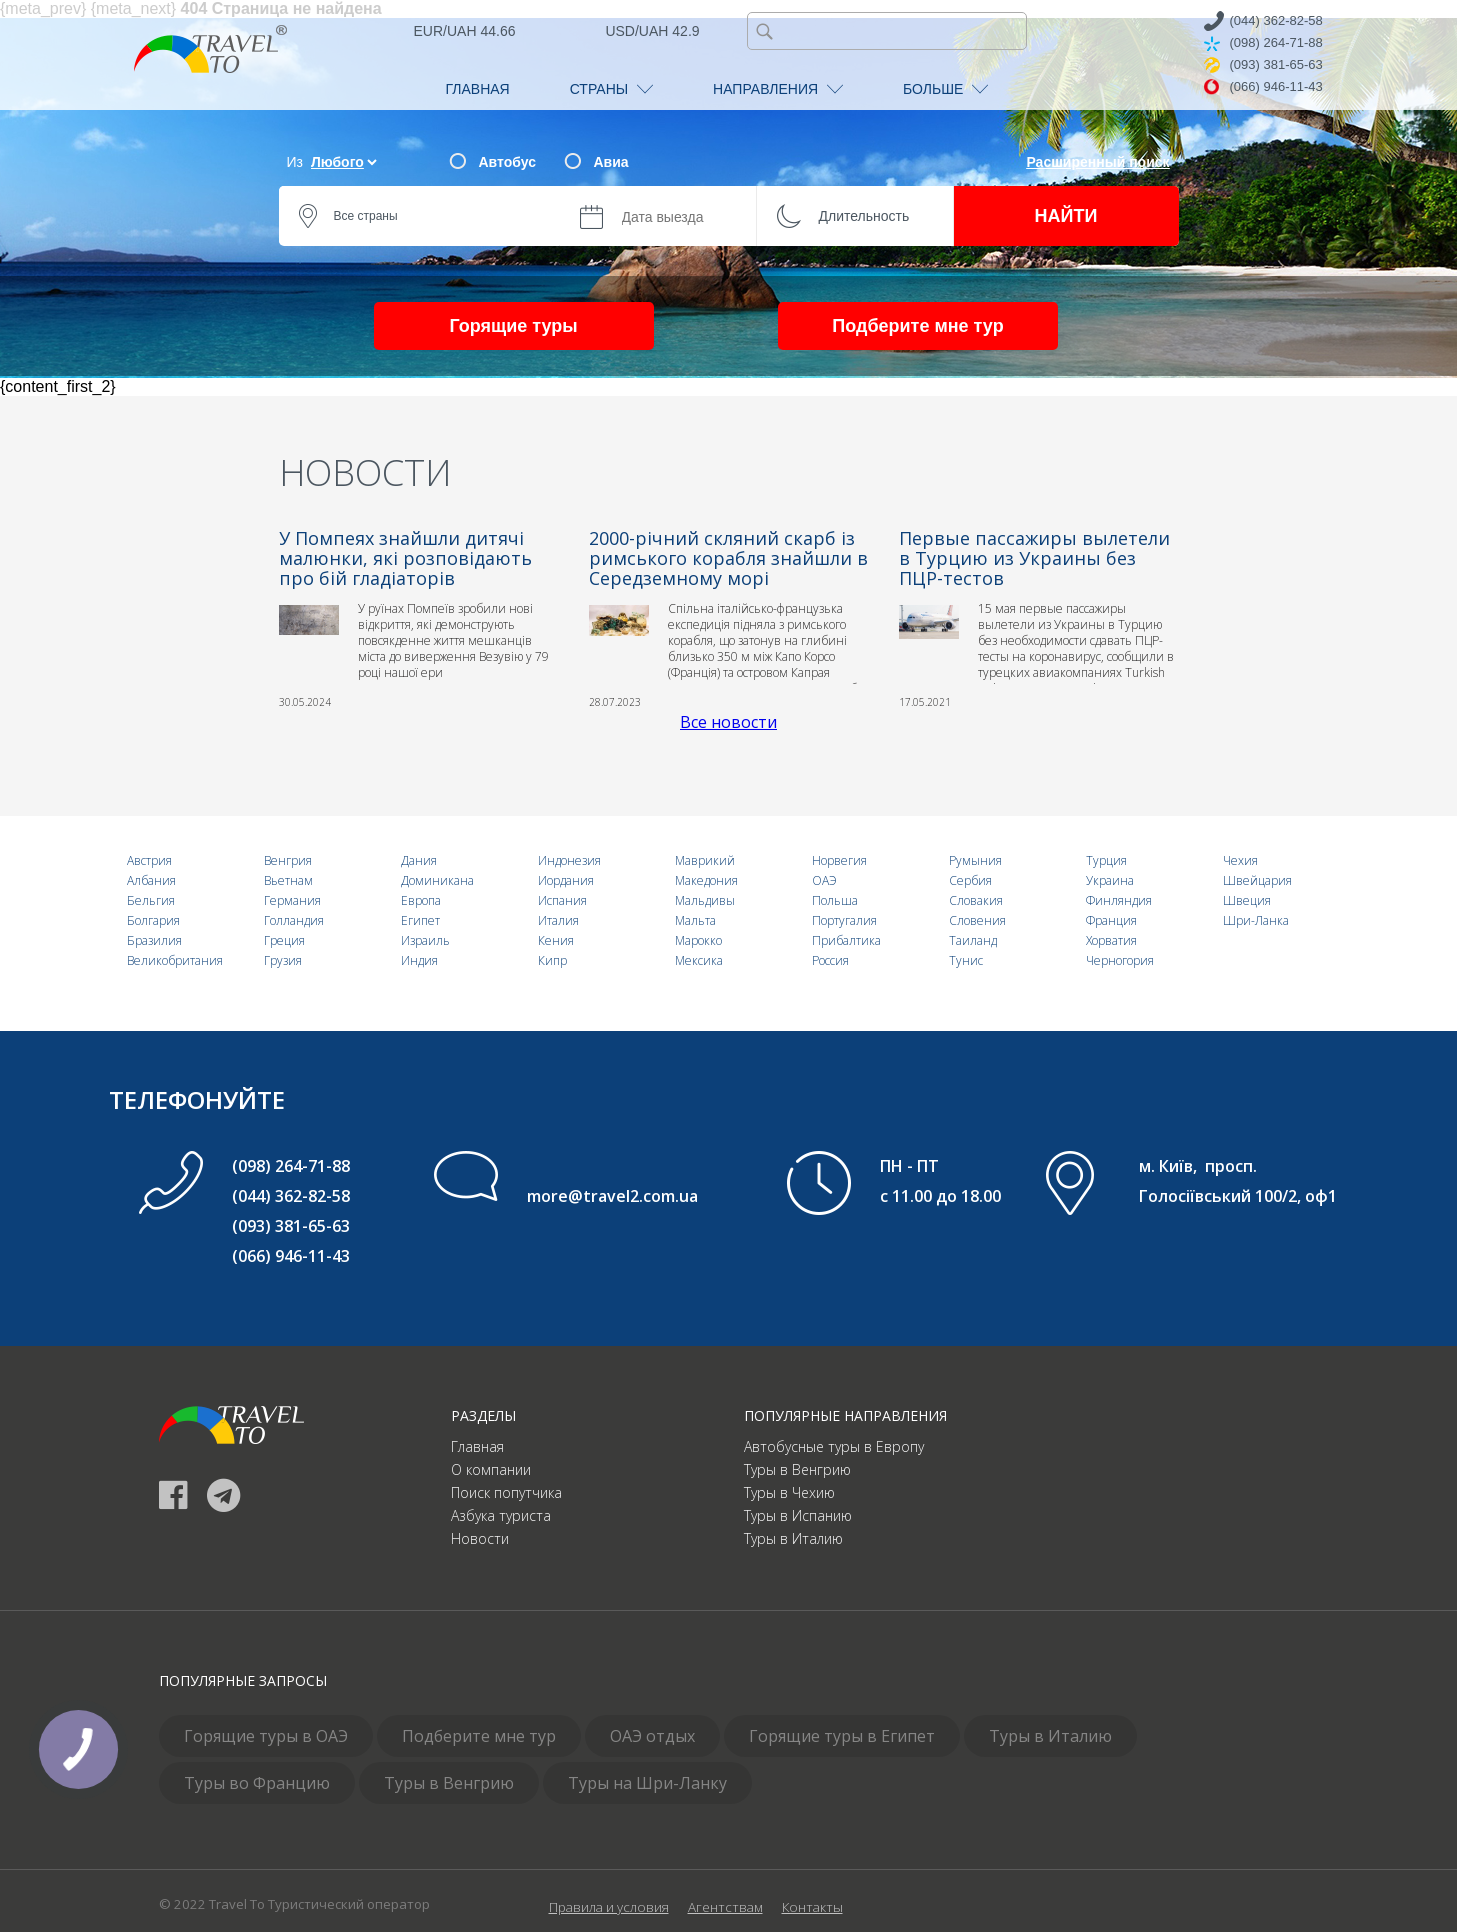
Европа (421, 900)
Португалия (844, 920)
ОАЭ (824, 880)
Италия (558, 920)
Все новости (728, 722)
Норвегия (839, 860)
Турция (1106, 860)
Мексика (699, 960)
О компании (491, 1469)
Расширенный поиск (1097, 162)
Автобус (507, 162)
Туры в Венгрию (797, 1469)
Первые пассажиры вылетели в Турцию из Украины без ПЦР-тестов (1034, 558)
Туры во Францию (257, 1783)
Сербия (970, 880)
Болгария (153, 920)
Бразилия (154, 940)
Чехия (1240, 860)
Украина (1110, 880)
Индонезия (569, 860)
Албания (151, 880)
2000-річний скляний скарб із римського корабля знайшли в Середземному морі (728, 558)
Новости (480, 1538)
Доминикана (437, 880)
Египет (420, 920)
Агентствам (725, 1907)
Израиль (425, 940)
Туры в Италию (793, 1538)
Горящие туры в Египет (842, 1736)
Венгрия (288, 860)
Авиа (611, 162)
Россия (830, 960)
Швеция (1247, 900)
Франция (1111, 920)
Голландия (294, 920)
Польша (835, 900)
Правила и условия (609, 1907)
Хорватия (1111, 940)
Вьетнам (288, 880)
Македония (706, 880)
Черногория (1120, 960)
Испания (562, 900)
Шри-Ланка (1256, 920)
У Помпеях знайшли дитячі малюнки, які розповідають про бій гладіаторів (405, 558)
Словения (977, 920)
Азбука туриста (501, 1515)
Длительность (864, 216)
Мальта (695, 920)
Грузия (283, 960)
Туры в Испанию (798, 1515)
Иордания (566, 880)
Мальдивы (705, 900)
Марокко (698, 940)
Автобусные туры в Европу (834, 1446)
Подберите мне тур (917, 326)
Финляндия (1119, 900)
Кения (556, 940)
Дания (419, 860)
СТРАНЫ (611, 89)
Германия (292, 900)
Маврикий (705, 860)
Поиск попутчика (506, 1492)
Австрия (149, 860)
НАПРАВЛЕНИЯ (778, 89)
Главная (477, 1446)
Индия (419, 960)
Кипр (552, 960)
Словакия (976, 900)
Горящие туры (513, 326)
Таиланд (973, 940)
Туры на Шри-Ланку (647, 1783)
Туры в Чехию (789, 1492)
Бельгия (151, 900)
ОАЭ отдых (652, 1736)
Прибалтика (846, 940)
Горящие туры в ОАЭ (266, 1736)
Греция (284, 940)
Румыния (975, 860)
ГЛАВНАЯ (478, 89)
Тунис (966, 960)
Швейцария (1257, 880)
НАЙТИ (1066, 216)
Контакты (812, 1907)
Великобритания (175, 960)
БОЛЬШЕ (945, 89)
